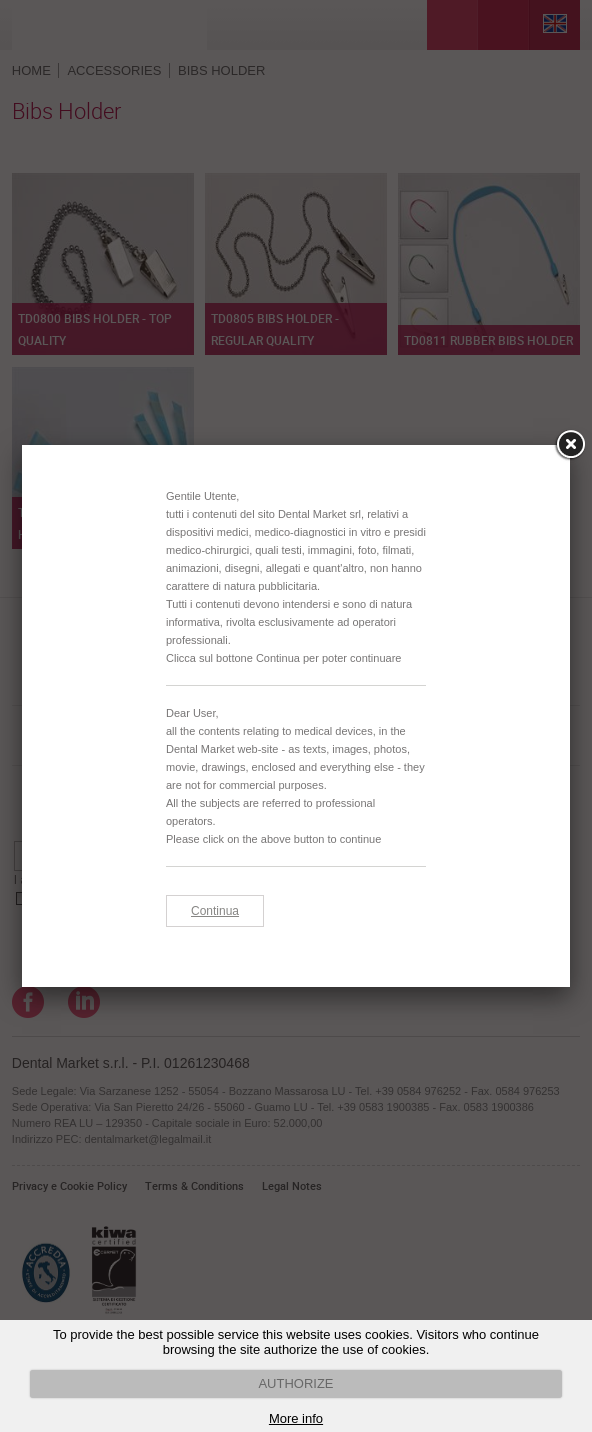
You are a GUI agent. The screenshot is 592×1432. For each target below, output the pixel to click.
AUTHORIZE (295, 1383)
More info (296, 1418)
